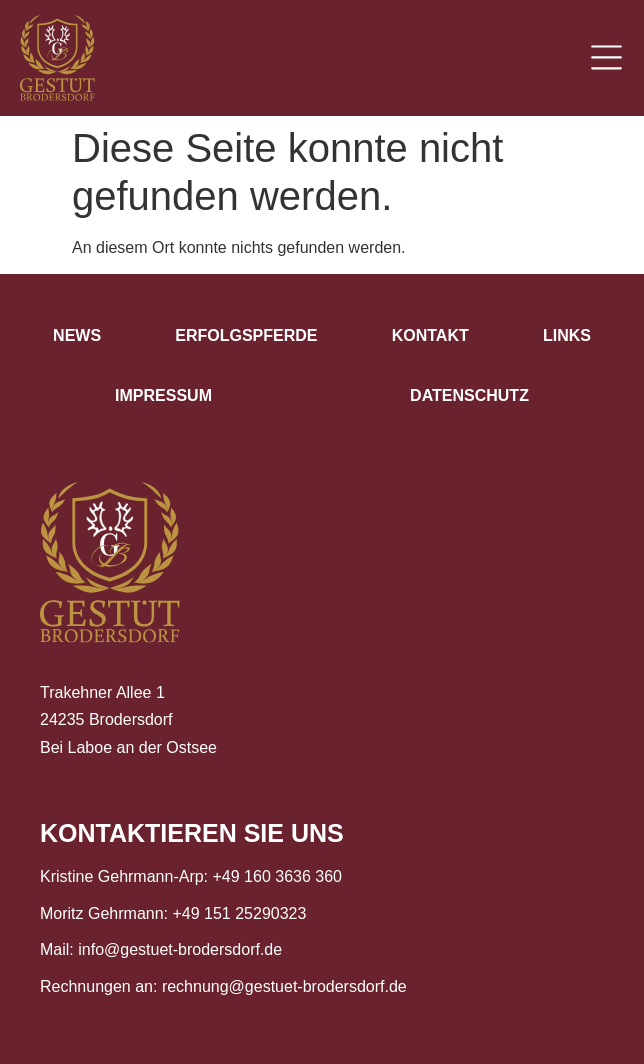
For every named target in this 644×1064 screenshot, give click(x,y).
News (77, 335)
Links (567, 335)
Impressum (163, 395)
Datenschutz (469, 395)
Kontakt (430, 335)
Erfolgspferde (246, 335)
